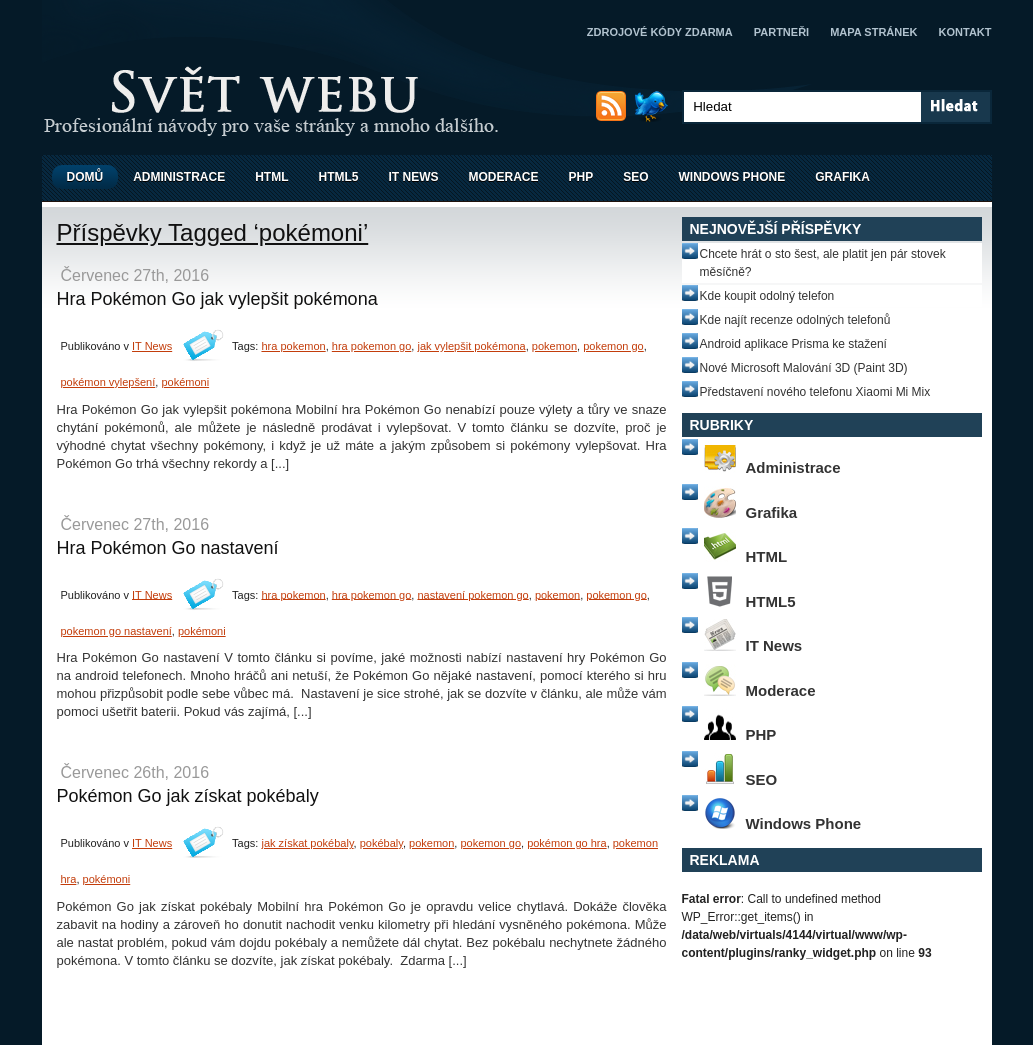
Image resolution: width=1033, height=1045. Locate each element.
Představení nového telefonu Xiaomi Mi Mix (815, 392)
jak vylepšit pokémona (471, 346)
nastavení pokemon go (472, 594)
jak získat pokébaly (307, 843)
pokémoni (185, 382)
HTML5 (339, 177)
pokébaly (381, 843)
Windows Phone (732, 177)
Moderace (504, 177)
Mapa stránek (873, 32)
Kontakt (965, 32)
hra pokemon (293, 346)
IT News (414, 177)
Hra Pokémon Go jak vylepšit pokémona (217, 299)
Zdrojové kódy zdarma (660, 32)
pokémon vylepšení (108, 382)
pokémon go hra (567, 843)
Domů (85, 177)
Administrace (179, 177)
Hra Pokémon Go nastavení (168, 548)
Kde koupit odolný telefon (767, 296)
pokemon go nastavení (116, 631)
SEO (635, 177)
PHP (581, 177)
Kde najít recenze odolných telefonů (795, 320)
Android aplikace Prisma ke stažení (793, 344)
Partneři (781, 32)
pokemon (554, 346)
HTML (271, 177)
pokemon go (613, 346)
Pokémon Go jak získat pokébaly (188, 796)
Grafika (842, 177)
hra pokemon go (372, 346)
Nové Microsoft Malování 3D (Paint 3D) (804, 368)
